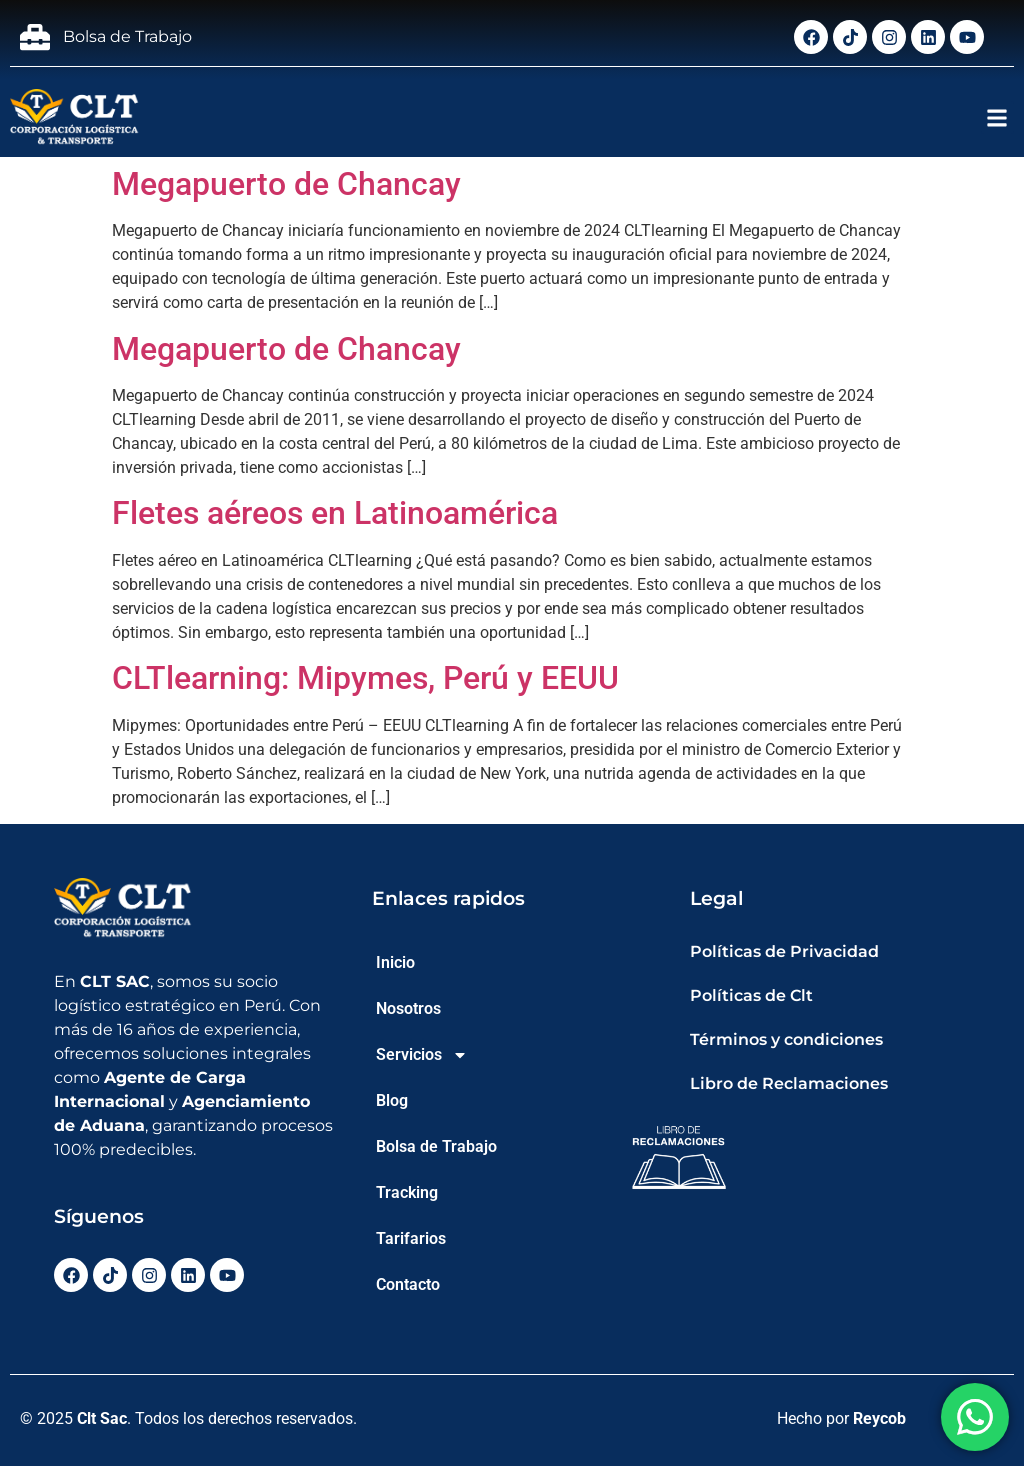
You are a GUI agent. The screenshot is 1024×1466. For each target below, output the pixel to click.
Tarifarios (411, 1238)
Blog (392, 1100)
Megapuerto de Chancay (286, 184)
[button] (997, 117)
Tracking (407, 1192)
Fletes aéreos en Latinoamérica (335, 513)
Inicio (395, 962)
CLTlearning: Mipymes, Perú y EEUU (365, 678)
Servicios (422, 1055)
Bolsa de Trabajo (436, 1146)
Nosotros (408, 1008)
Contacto (408, 1284)
